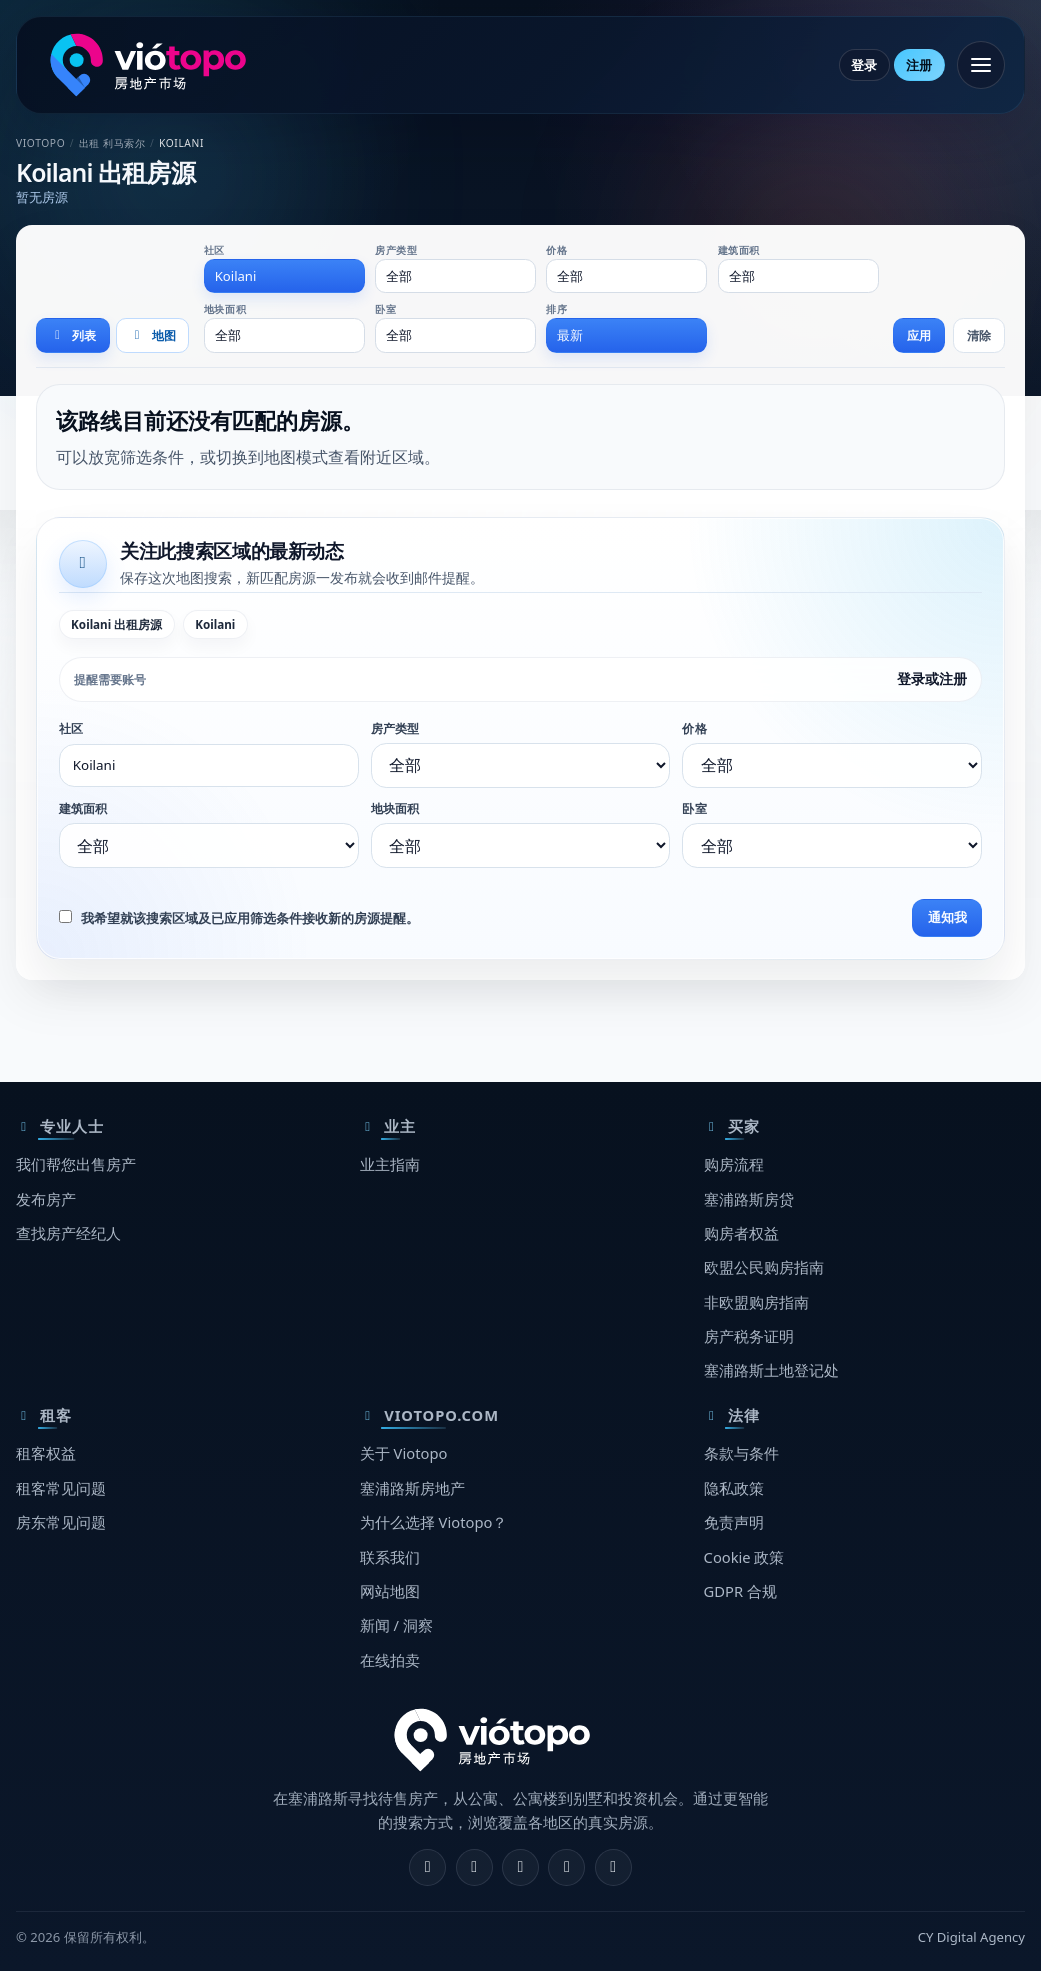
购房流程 (734, 1164)
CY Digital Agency (971, 1937)
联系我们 (390, 1557)
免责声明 (734, 1522)
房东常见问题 (61, 1522)
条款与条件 (741, 1453)
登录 (864, 65)
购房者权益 (741, 1233)
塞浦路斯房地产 (412, 1488)
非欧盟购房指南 (756, 1302)
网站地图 (390, 1591)
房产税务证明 (749, 1336)
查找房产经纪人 (68, 1233)
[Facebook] (427, 1867)
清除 (979, 335)
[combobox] (284, 276)
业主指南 (390, 1164)
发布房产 (46, 1199)
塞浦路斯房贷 (749, 1199)
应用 (919, 335)
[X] (520, 1867)
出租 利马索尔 (112, 143)
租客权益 (46, 1453)
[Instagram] (474, 1867)
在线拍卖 (390, 1660)
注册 (919, 65)
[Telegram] (566, 1867)
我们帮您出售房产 (76, 1164)
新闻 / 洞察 (396, 1625)
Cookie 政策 (744, 1557)
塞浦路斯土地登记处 (771, 1370)
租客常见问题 (61, 1488)
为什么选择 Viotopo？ (434, 1522)
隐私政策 (734, 1488)
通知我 (947, 917)
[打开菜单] (981, 65)
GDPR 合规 (740, 1591)
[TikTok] (613, 1867)
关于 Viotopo (404, 1453)
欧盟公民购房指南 (764, 1267)
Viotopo (40, 143)
